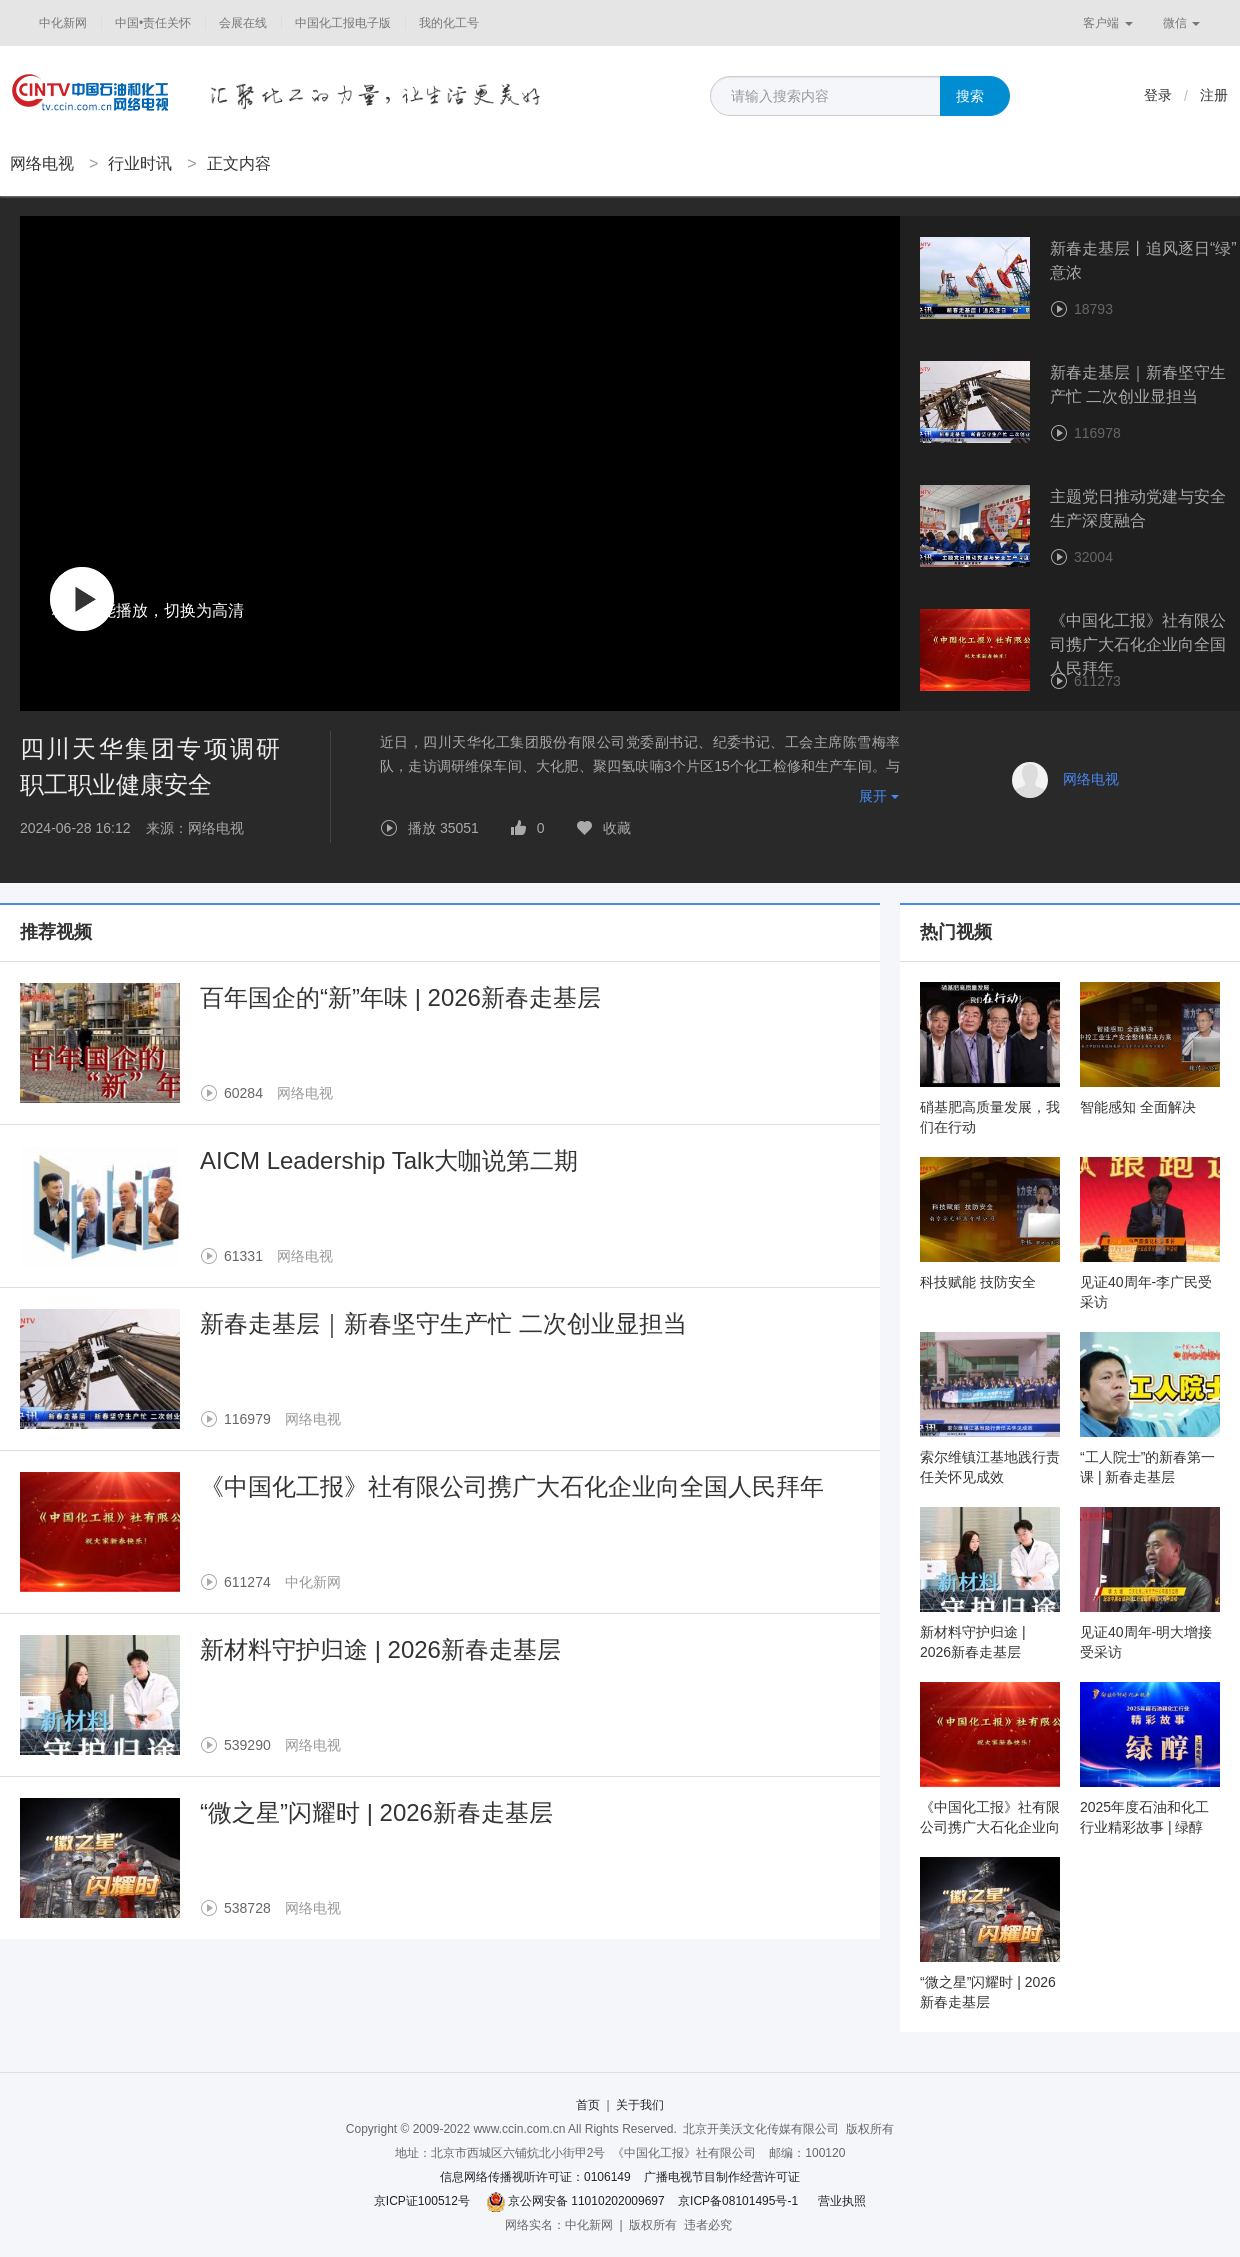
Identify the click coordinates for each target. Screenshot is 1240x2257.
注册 (1214, 95)
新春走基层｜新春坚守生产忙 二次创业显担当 (443, 1323)
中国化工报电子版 (343, 23)
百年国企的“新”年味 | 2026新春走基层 (400, 997)
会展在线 (243, 23)
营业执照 (842, 2201)
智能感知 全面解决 (1138, 1107)
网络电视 (42, 163)
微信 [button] (1181, 23)
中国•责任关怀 (153, 23)
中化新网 (63, 23)
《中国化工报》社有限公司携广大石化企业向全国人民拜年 (512, 1486)
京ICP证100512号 (422, 2201)
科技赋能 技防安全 (978, 1282)
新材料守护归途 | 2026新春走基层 (380, 1649)
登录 (1158, 95)
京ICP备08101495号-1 (738, 2201)
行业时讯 (140, 163)
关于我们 (640, 2105)
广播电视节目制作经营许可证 (722, 2177)
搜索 (970, 96)
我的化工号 (449, 23)
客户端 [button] (1107, 23)
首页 (588, 2105)
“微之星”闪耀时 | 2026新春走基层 (376, 1812)
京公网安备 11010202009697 (586, 2201)
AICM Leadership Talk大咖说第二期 (389, 1160)
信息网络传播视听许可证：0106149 (535, 2177)
